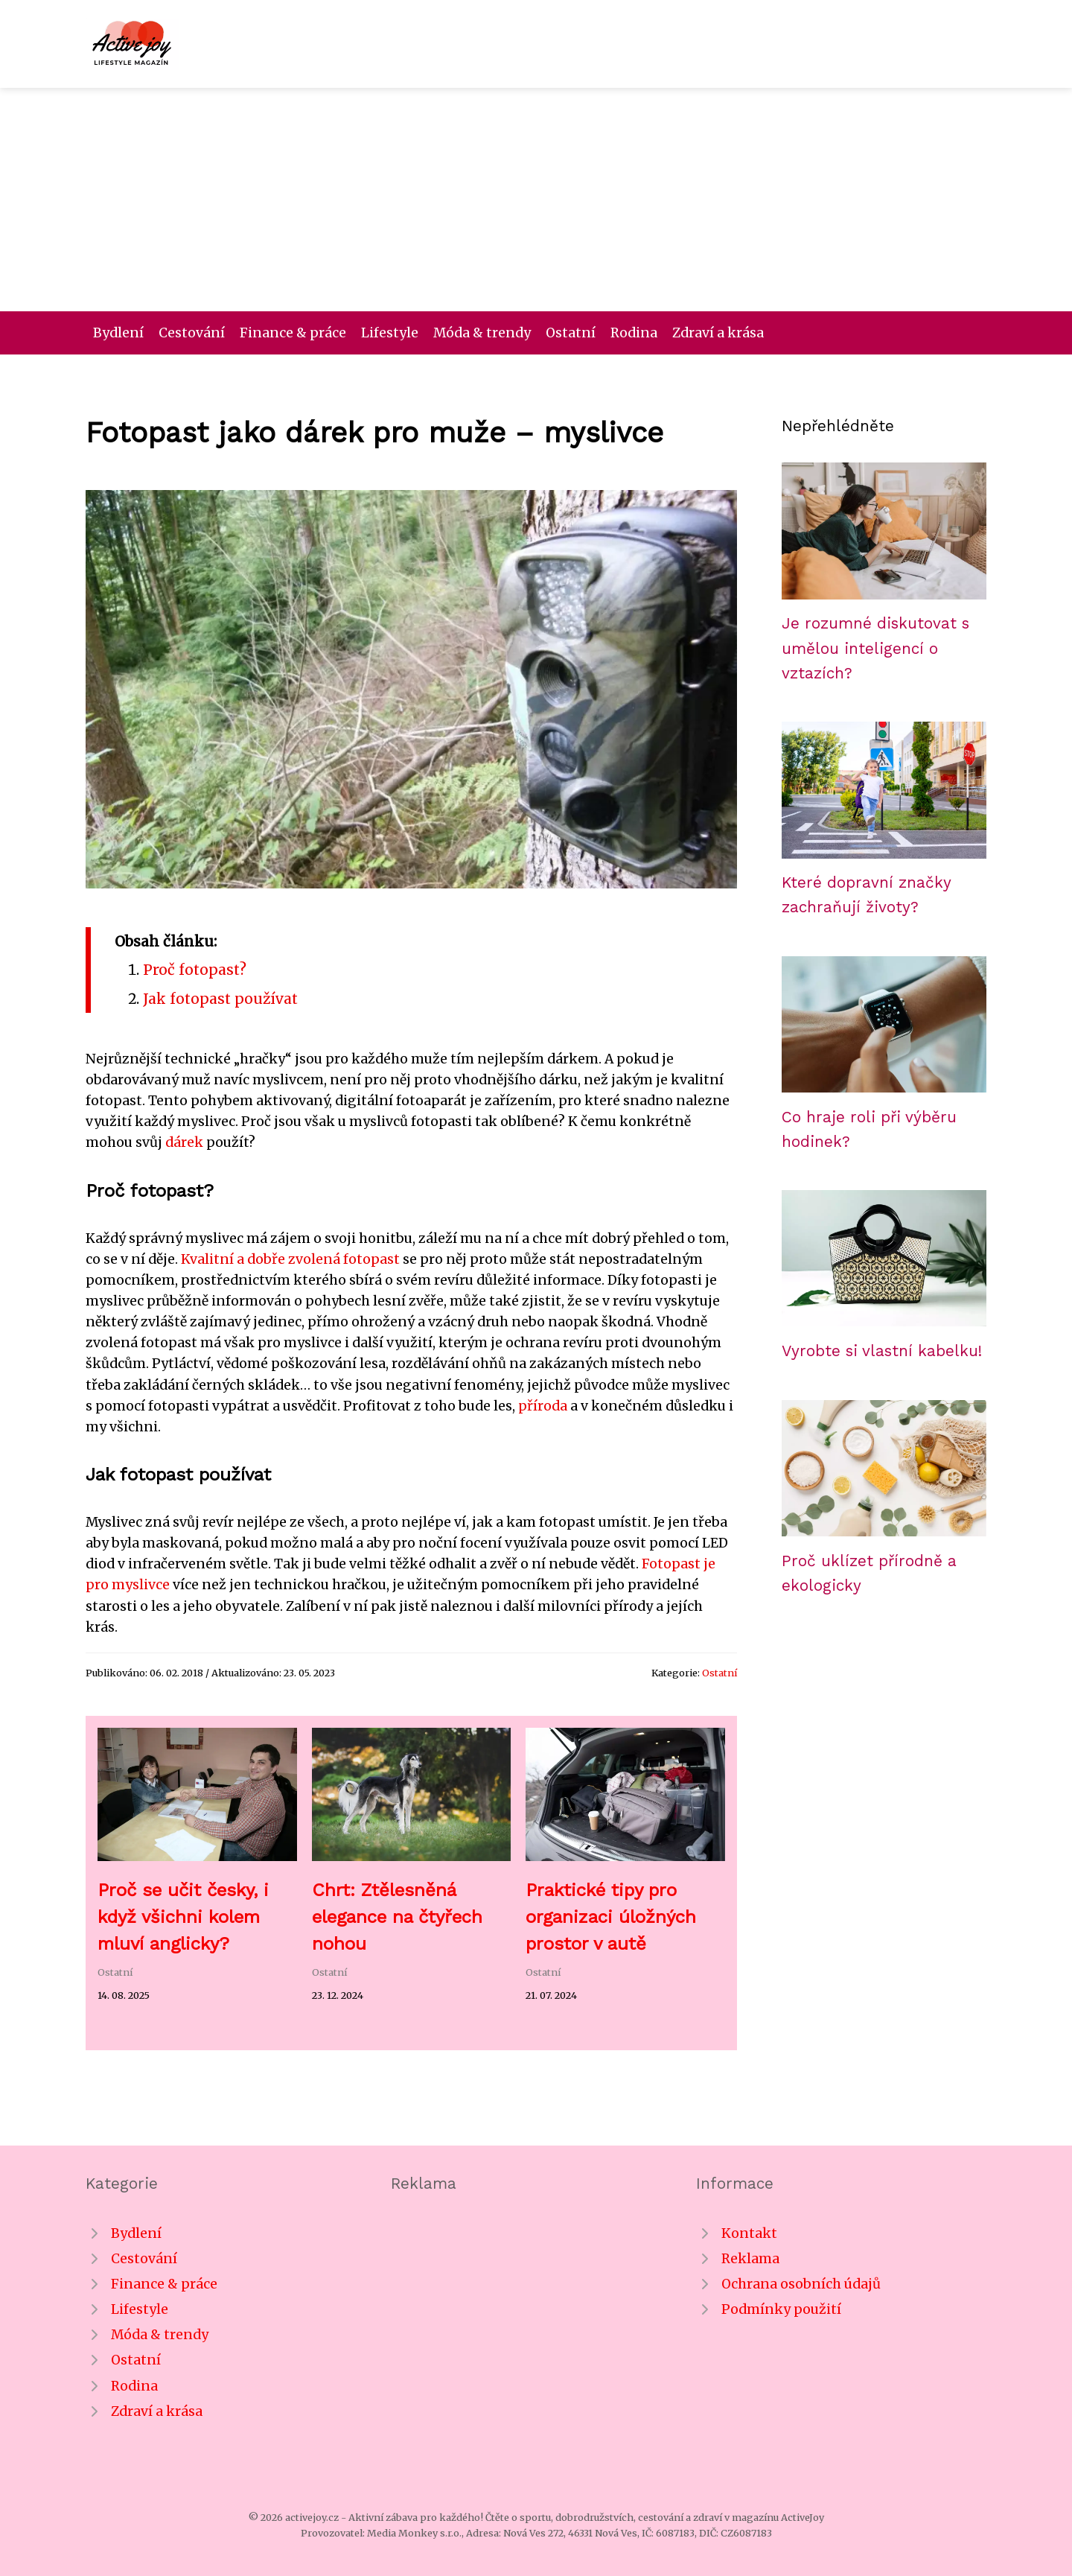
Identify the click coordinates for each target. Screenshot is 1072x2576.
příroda (542, 1406)
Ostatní (571, 333)
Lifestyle (389, 333)
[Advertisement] (536, 199)
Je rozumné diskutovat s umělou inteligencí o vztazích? (875, 648)
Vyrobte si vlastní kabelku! (882, 1351)
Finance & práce (293, 333)
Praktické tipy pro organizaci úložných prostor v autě (611, 1917)
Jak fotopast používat (220, 999)
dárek (184, 1142)
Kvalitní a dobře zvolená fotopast (290, 1259)
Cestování (192, 333)
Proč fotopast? (194, 970)
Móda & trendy (482, 333)
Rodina (633, 333)
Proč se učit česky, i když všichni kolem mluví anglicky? (183, 1917)
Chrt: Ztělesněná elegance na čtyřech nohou (397, 1917)
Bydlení (118, 333)
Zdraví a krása (718, 333)
